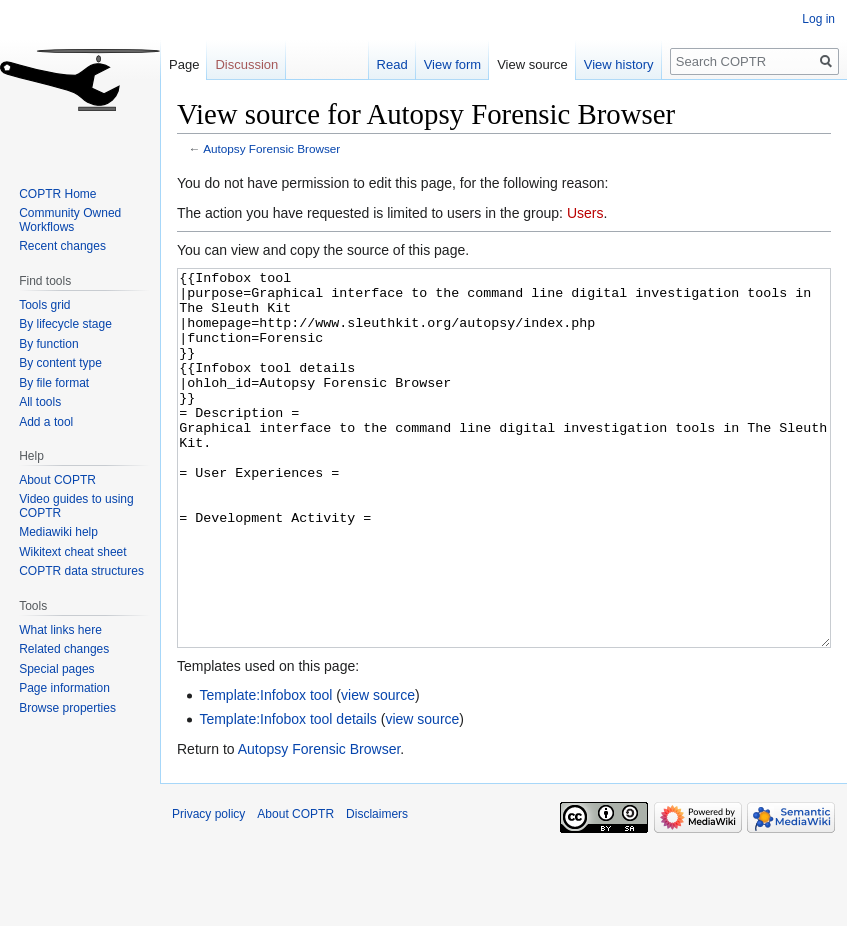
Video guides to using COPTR (76, 506)
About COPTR (57, 480)
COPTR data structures (81, 571)
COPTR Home (57, 194)
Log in (818, 19)
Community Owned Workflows (70, 220)
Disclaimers (377, 889)
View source (532, 64)
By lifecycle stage (65, 324)
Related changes (64, 649)
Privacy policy (208, 889)
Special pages (56, 669)
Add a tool (46, 422)
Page (184, 64)
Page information (64, 688)
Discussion (246, 64)
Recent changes (62, 246)
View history (619, 64)
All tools (40, 402)
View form (453, 64)
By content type (60, 363)
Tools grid (44, 305)
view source (378, 770)
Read (392, 64)
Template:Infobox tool (265, 770)
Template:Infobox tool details (287, 794)
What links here (60, 630)
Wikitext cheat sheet (72, 552)
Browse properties (67, 708)
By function (48, 344)
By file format (54, 383)
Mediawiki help (58, 532)
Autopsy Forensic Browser (271, 148)
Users (585, 213)
